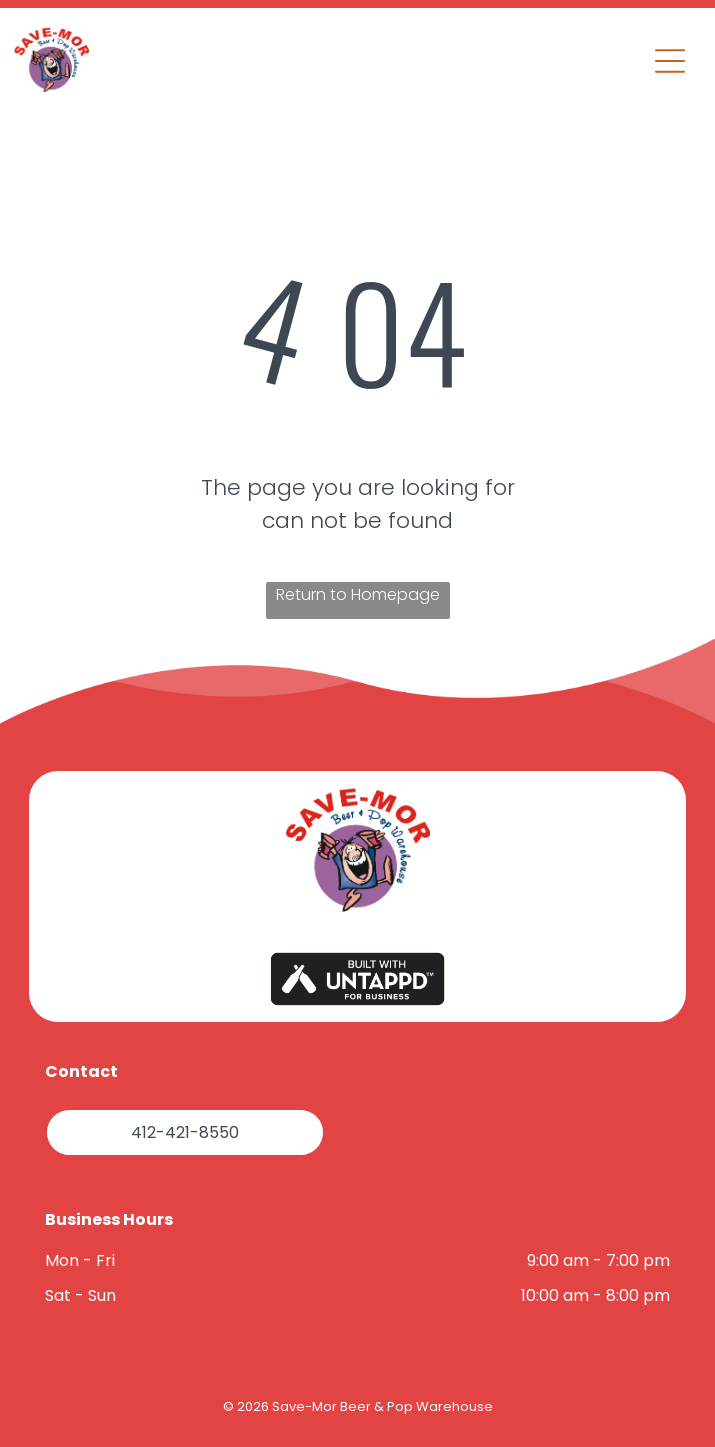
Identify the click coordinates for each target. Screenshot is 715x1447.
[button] (670, 61)
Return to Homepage (358, 594)
